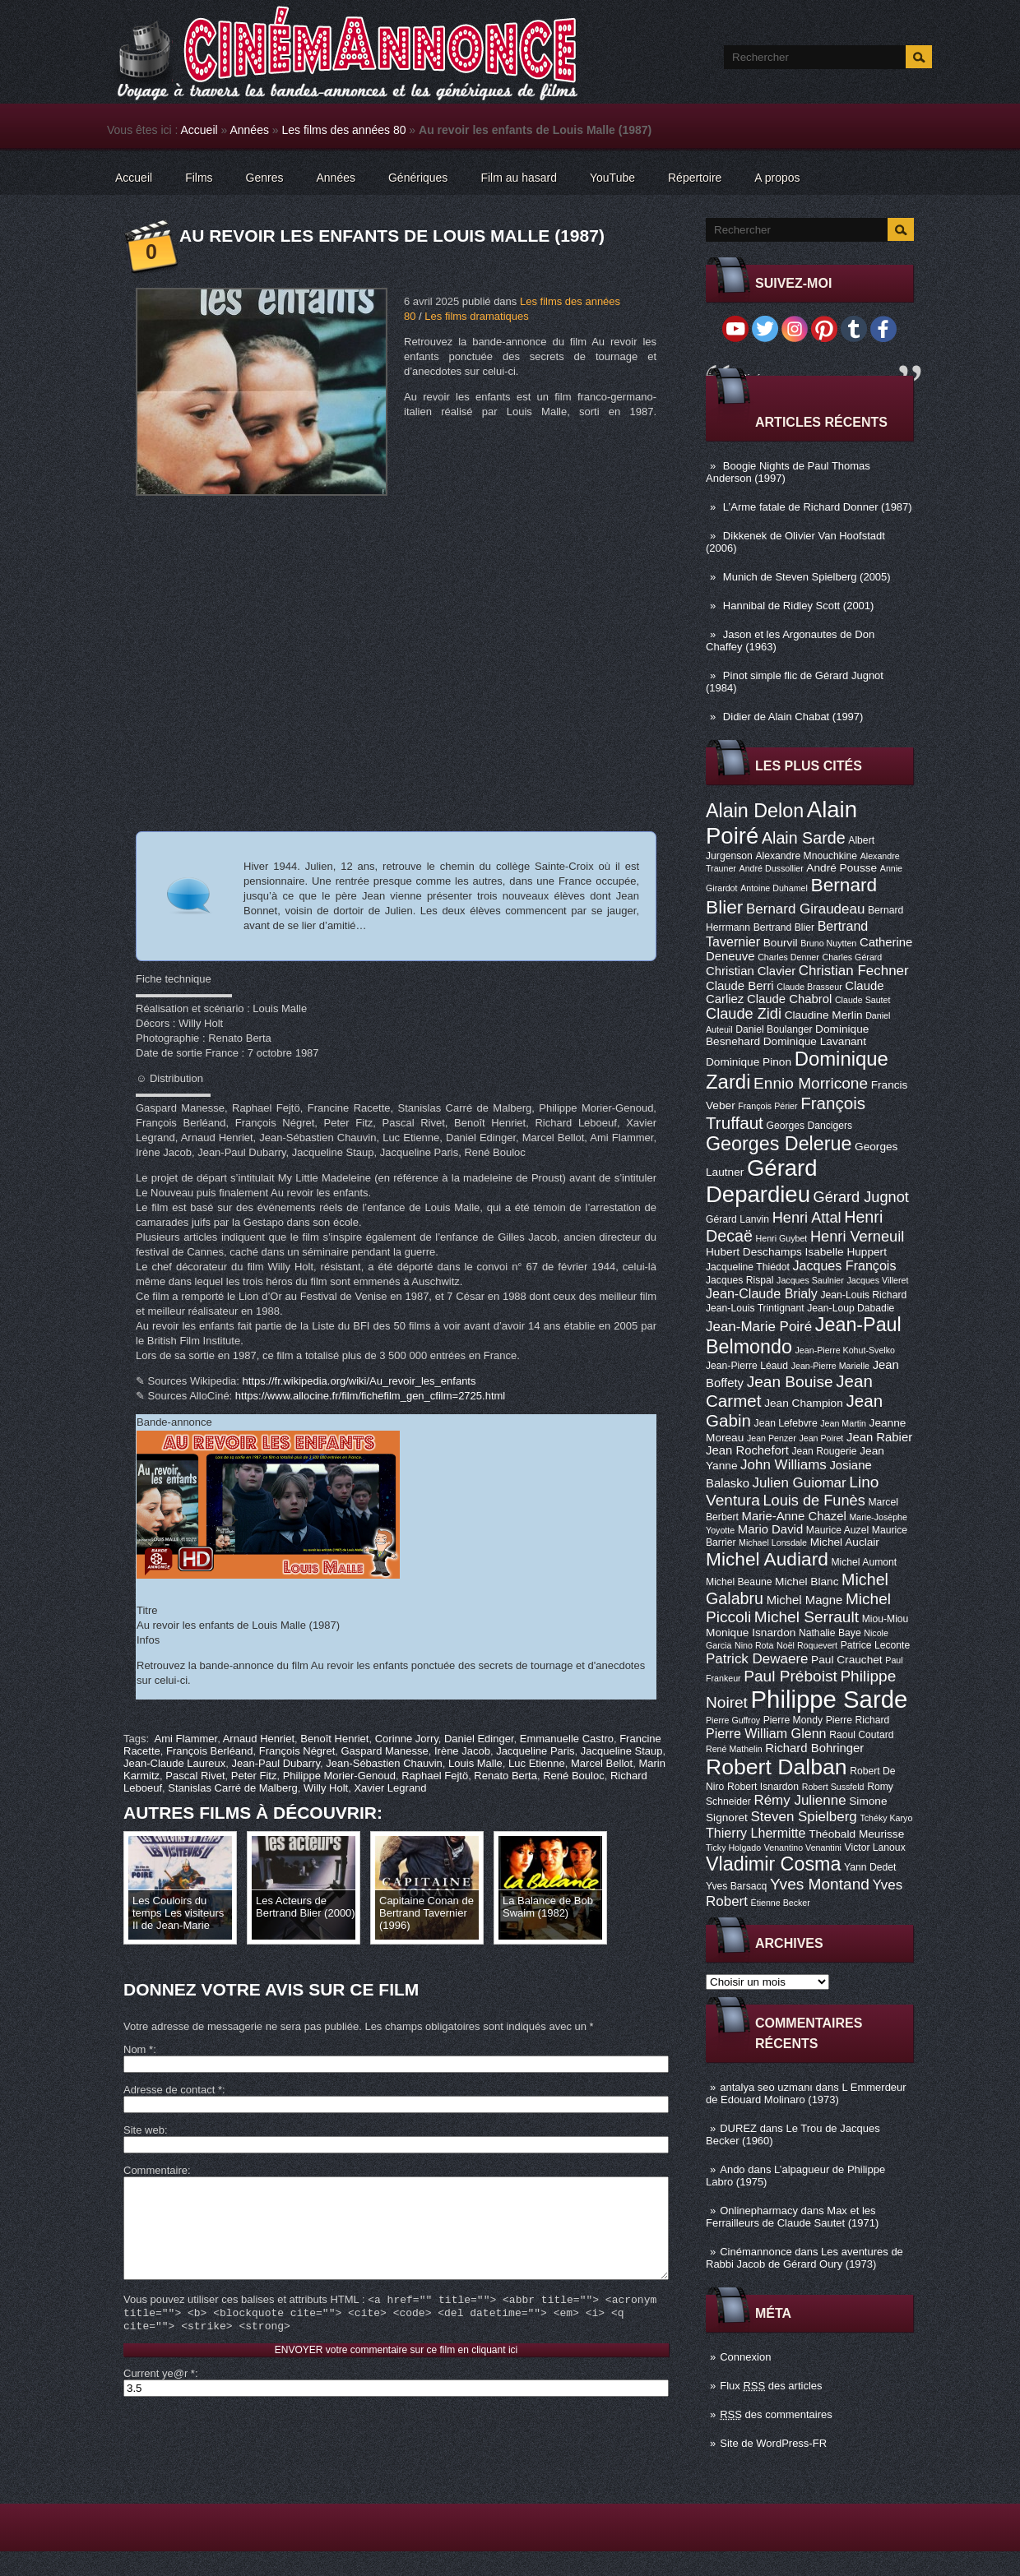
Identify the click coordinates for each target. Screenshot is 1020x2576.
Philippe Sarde (829, 1699)
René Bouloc (573, 1775)
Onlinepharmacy (759, 2210)
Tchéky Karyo (886, 1818)
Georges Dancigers (809, 1125)
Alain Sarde (804, 838)
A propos (777, 177)
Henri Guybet (782, 1238)
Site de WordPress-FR (773, 2443)
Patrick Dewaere (757, 1659)
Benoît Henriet (334, 1738)
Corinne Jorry (406, 1738)
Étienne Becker (780, 1903)
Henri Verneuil (857, 1236)
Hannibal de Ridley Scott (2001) (798, 605)
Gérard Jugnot (861, 1197)
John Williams (783, 1465)
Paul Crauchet (847, 1659)
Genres (265, 177)
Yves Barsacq (736, 1886)
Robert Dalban (776, 1767)
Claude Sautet (863, 1000)
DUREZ (738, 2128)
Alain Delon (755, 810)
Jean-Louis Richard (863, 1295)
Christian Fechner (854, 970)
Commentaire (155, 2170)
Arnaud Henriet (258, 1738)
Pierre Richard (858, 1720)
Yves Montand (819, 1884)
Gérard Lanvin (737, 1219)
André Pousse (841, 868)
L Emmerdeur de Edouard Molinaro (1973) (806, 2093)
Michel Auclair (844, 1542)
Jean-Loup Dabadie (850, 1308)
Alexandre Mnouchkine (806, 856)
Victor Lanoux (875, 1847)
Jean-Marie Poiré (759, 1326)
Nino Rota (754, 1645)
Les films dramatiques (476, 316)
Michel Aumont (864, 1562)
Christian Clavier (750, 971)
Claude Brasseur (809, 987)
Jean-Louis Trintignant (755, 1308)
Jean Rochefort (747, 1450)
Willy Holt (326, 1788)
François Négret (297, 1751)
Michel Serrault (806, 1617)
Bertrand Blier (783, 927)
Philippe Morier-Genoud (339, 1775)
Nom (138, 2049)
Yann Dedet (870, 1867)
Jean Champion (803, 1403)
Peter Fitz (254, 1775)
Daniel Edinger (479, 1738)
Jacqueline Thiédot (748, 1267)
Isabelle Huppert (846, 1252)
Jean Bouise (790, 1381)
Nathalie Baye (830, 1633)
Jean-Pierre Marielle (830, 1366)
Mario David (770, 1529)
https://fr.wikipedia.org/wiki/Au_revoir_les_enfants (359, 1381)
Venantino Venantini (803, 1847)
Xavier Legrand (390, 1788)
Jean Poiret (821, 1438)
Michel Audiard (767, 1559)
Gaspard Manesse (385, 1751)
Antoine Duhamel (774, 888)
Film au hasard (518, 177)
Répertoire (694, 177)
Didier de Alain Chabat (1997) (793, 716)
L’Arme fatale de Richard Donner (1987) (817, 507)
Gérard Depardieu (762, 1181)
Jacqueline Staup (622, 1751)
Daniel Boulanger (773, 1029)
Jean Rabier (879, 1437)
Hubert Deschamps (754, 1252)
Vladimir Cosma (773, 1864)
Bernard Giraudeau (805, 909)
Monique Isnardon (750, 1632)
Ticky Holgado (733, 1847)
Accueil (199, 129)
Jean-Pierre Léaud (747, 1365)
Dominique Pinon (748, 1062)
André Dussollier (772, 868)
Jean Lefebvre (786, 1423)
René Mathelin (734, 1749)
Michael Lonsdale (773, 1542)
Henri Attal (807, 1217)
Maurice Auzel (837, 1530)
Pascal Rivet (195, 1775)
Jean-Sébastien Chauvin (384, 1763)
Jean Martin (843, 1423)
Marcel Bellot (602, 1763)
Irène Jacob (462, 1751)
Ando (732, 2169)
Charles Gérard (852, 957)
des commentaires (776, 2414)
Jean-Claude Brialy (762, 1293)
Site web (144, 2130)
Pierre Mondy (793, 1720)
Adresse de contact (172, 2089)
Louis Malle (475, 1763)
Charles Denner (788, 957)
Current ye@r (159, 2398)
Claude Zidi (743, 1014)
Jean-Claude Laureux (174, 1763)
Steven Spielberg (804, 1816)
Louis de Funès (814, 1500)
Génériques (417, 177)
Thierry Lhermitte (756, 1832)
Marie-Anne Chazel (794, 1516)
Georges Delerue (778, 1143)
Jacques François (844, 1265)
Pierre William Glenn (766, 1733)
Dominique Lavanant (814, 1041)
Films (198, 177)
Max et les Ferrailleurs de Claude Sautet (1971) (792, 2216)
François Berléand (209, 1751)
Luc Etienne (536, 1763)
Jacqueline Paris (535, 1751)
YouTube (612, 177)
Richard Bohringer (814, 1748)
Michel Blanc (806, 1581)
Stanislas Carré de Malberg (233, 1788)
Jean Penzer (771, 1438)
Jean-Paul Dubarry (276, 1763)
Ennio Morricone (810, 1083)
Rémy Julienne (799, 1800)
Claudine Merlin (824, 1015)
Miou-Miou (885, 1619)
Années (249, 129)
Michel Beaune (739, 1582)
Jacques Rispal (739, 1280)
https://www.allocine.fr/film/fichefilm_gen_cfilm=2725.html (370, 1396)
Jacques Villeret (877, 1280)
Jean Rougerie (824, 1451)
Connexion (745, 2357)
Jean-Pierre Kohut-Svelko (845, 1350)
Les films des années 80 (344, 129)
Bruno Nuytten (828, 943)
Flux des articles (771, 2385)
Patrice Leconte (875, 1645)
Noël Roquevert (807, 1645)
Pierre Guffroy (733, 1720)
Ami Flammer (186, 1738)
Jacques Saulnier (810, 1280)
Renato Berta (505, 1775)
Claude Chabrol (789, 999)
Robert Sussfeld (833, 1787)
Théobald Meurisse (856, 1834)
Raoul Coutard (861, 1735)
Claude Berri (740, 985)
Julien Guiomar (799, 1483)
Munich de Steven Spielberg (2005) (807, 577)
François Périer (767, 1106)
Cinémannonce (755, 2251)
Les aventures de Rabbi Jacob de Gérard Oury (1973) (804, 2257)
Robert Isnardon (763, 1786)
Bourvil (780, 943)
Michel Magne (805, 1600)
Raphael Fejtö (434, 1775)
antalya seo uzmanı (766, 2087)
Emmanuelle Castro (567, 1738)
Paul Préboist (790, 1676)
